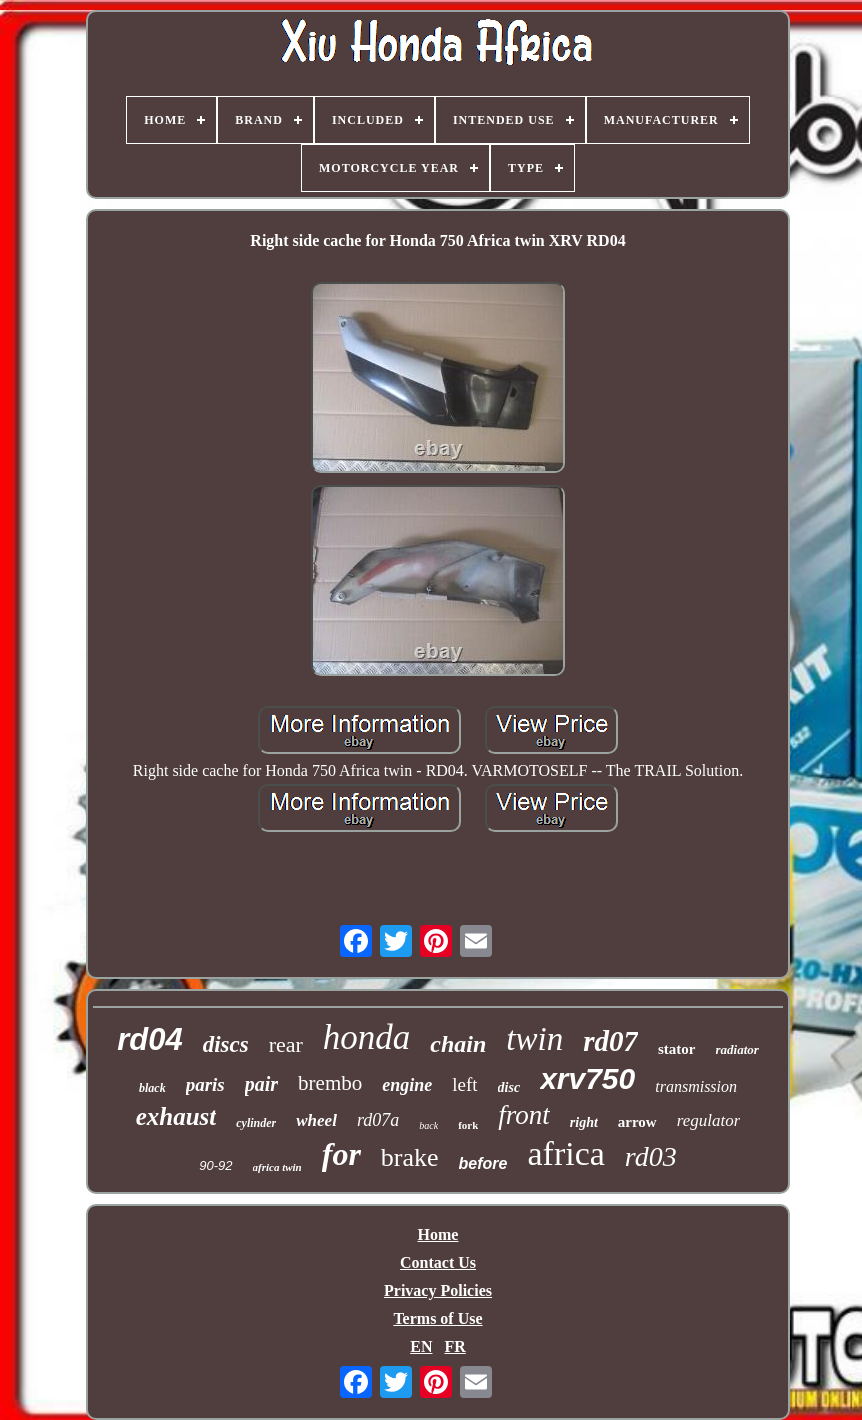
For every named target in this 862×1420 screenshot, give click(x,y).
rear (286, 1044)
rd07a (378, 1120)
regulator (709, 1120)
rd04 (149, 1039)
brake (410, 1157)
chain (458, 1044)
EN (421, 1346)
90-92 (215, 1165)
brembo (330, 1083)
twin (534, 1039)
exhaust (176, 1116)
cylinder (256, 1123)
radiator (737, 1049)
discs (226, 1044)
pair (261, 1084)
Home (438, 1234)
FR (454, 1346)
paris (205, 1084)
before (483, 1163)
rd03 (651, 1156)
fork (468, 1125)
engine (407, 1085)
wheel (316, 1120)
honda (367, 1037)
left (464, 1084)
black (152, 1088)
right (584, 1122)
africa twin (277, 1167)
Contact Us (438, 1262)
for (341, 1154)
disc (509, 1087)
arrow (637, 1122)
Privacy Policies (438, 1290)
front (524, 1115)
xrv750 (587, 1078)
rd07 (610, 1041)
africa (565, 1153)
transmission (696, 1086)
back (428, 1125)
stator (677, 1049)
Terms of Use (437, 1318)
